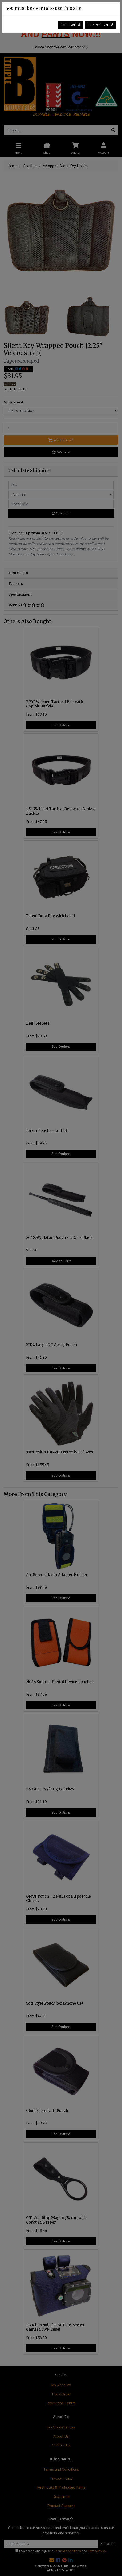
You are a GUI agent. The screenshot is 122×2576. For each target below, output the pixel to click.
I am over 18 (70, 24)
